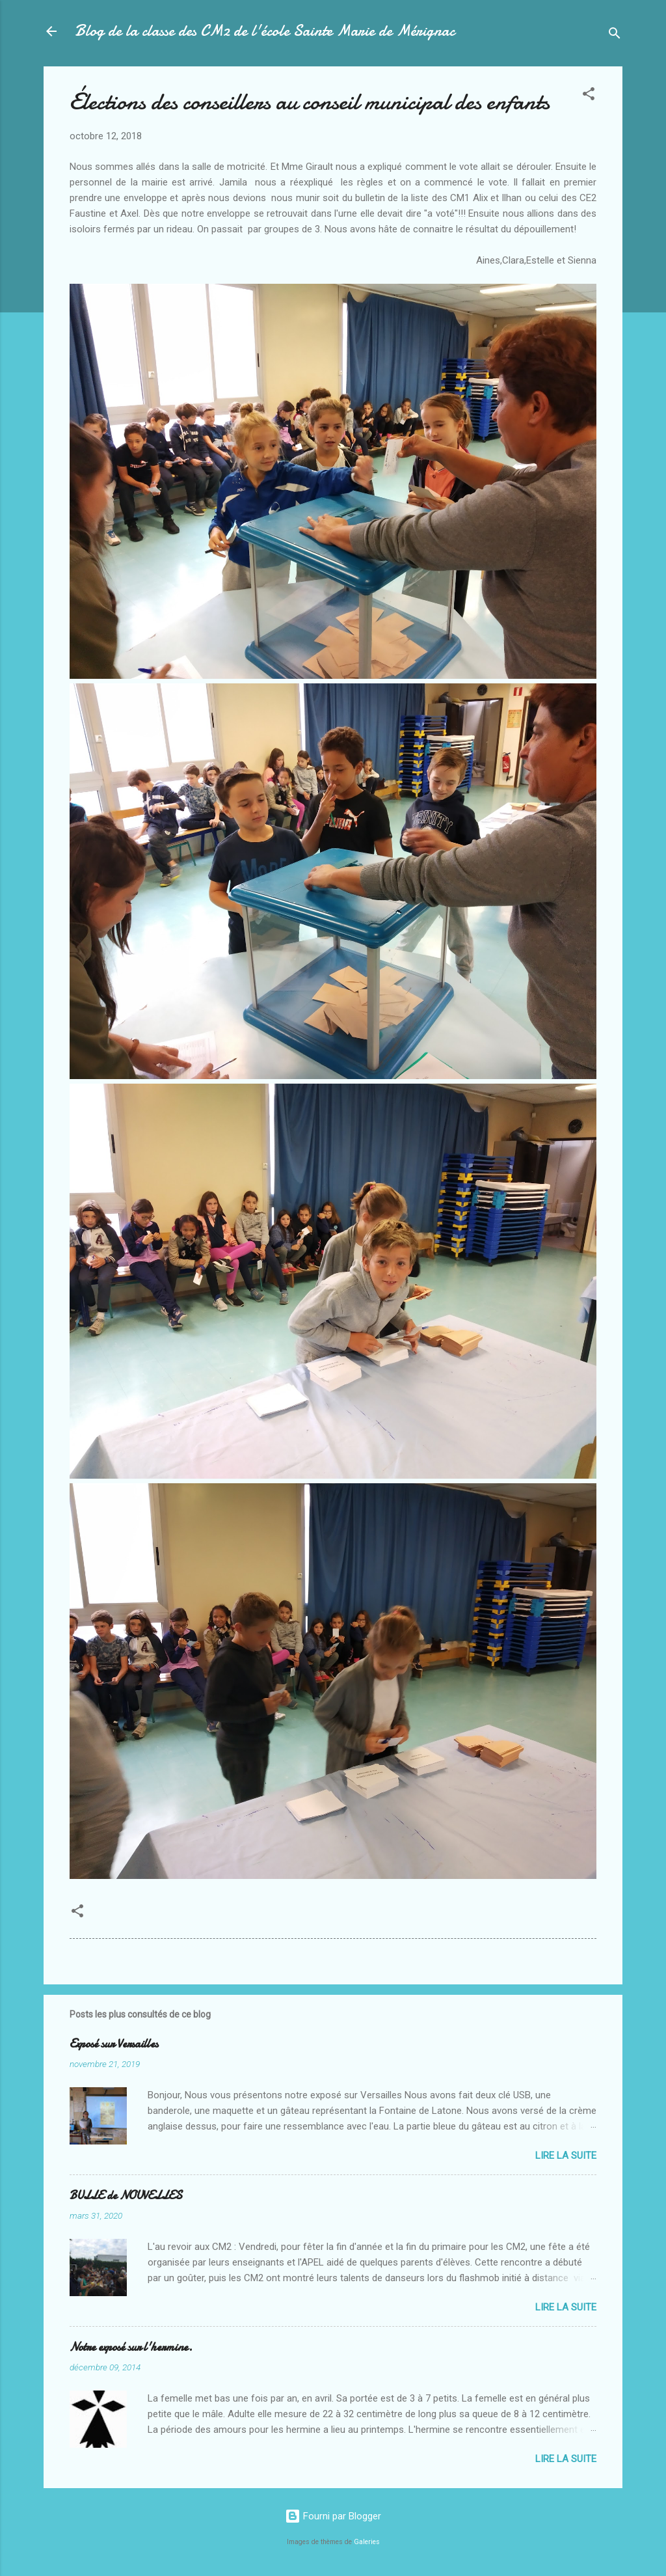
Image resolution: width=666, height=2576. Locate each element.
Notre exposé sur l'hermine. (131, 2347)
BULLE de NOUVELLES (126, 2195)
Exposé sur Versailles (114, 2044)
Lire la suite (565, 2155)
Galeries (367, 2542)
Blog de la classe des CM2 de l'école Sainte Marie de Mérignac (265, 31)
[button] (588, 96)
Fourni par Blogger (333, 2516)
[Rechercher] (614, 35)
